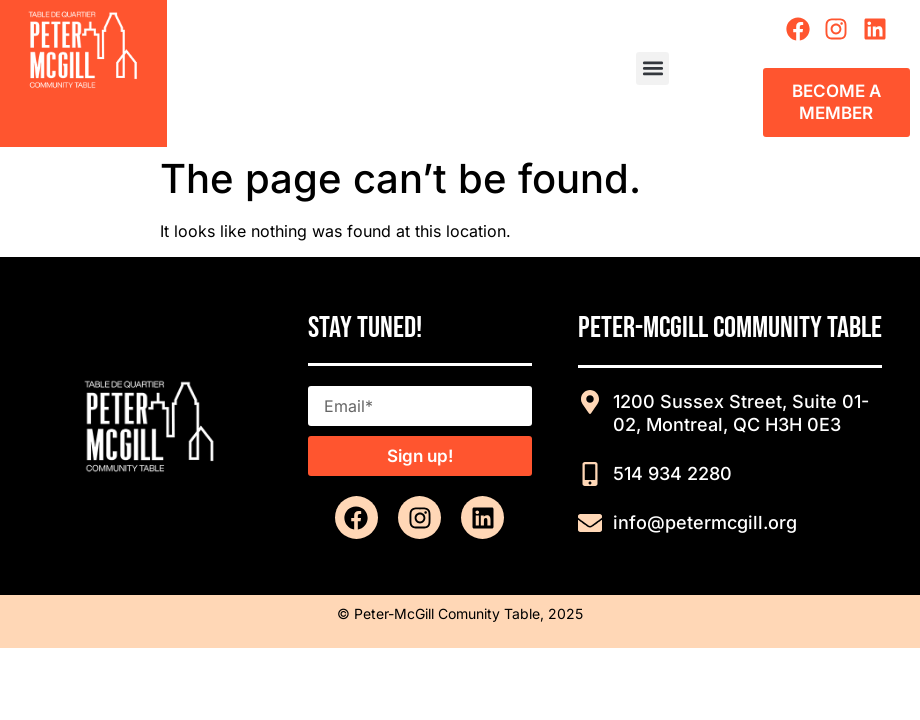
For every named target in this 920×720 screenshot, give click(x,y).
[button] (652, 68)
